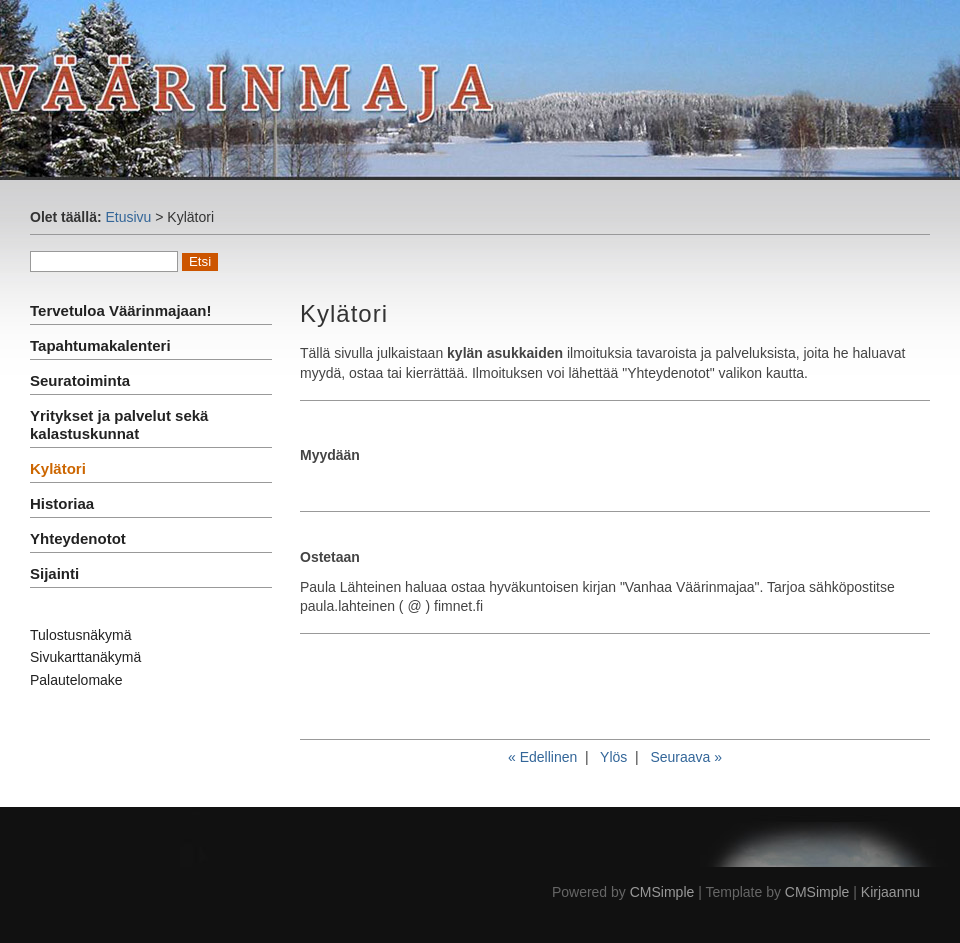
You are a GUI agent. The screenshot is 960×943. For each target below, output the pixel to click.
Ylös (613, 757)
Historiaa (62, 503)
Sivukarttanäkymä (85, 657)
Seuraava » (686, 757)
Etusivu (128, 217)
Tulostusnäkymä (80, 635)
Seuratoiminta (80, 380)
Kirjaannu (890, 892)
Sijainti (54, 573)
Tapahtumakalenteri (100, 345)
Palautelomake (76, 680)
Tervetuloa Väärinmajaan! (120, 310)
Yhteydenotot (78, 538)
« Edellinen (542, 757)
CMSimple (662, 892)
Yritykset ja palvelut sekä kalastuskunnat (119, 424)
